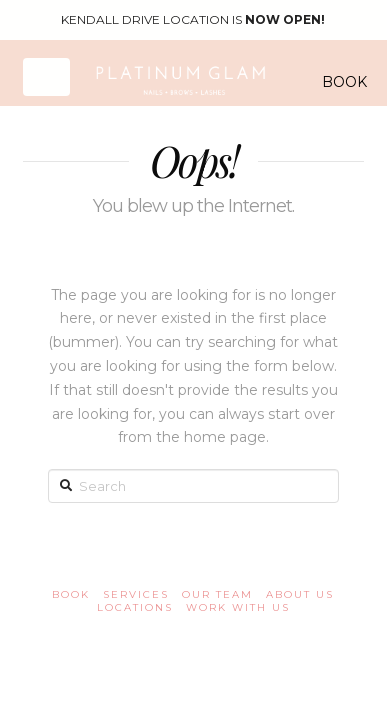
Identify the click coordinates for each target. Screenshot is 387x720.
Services (136, 594)
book (71, 594)
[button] (46, 76)
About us (300, 594)
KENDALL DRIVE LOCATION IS (193, 19)
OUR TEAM (217, 594)
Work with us (238, 607)
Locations (135, 607)
